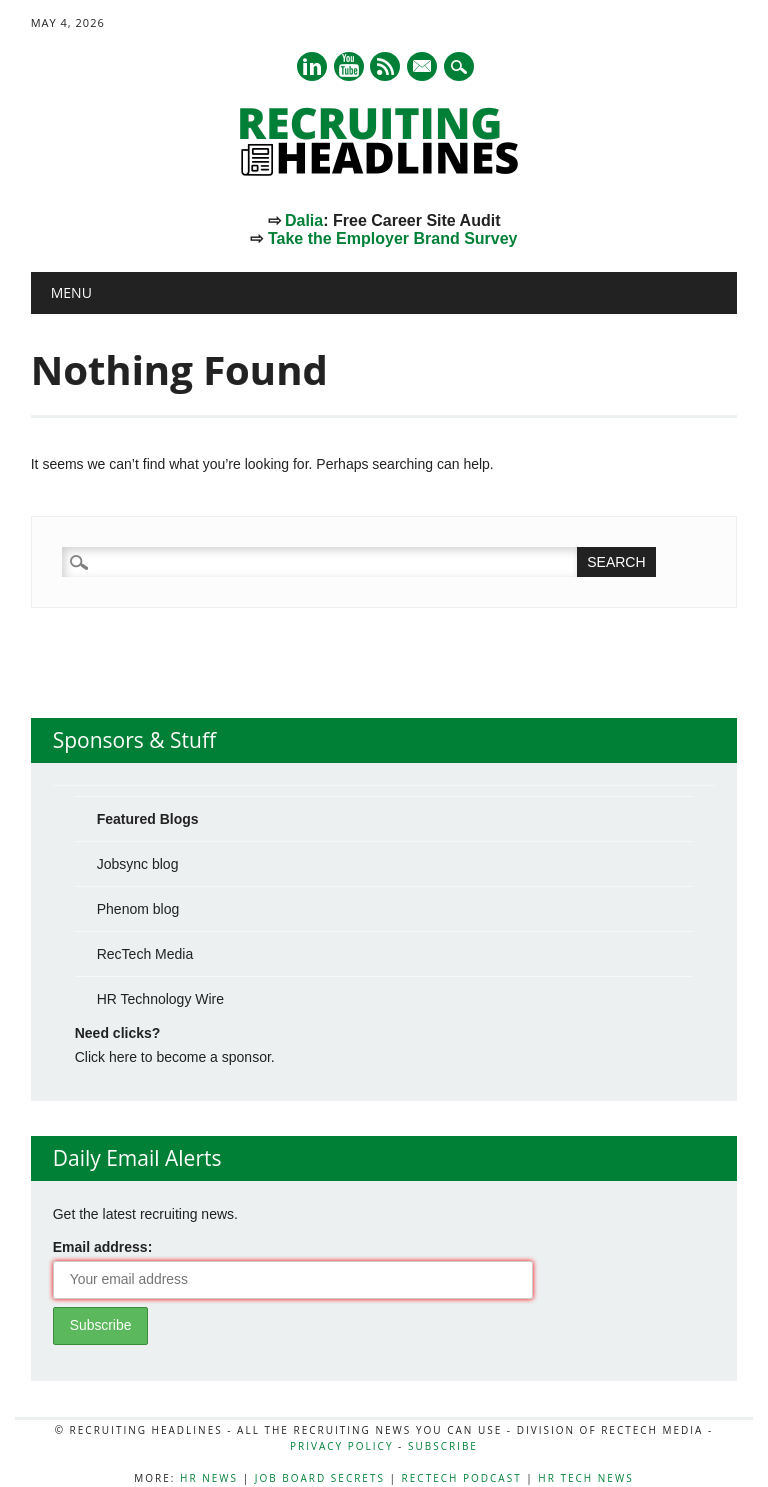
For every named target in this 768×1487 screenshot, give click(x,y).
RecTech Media (145, 954)
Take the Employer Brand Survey (393, 238)
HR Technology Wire (160, 999)
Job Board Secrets (320, 1478)
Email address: (103, 1247)
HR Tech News (585, 1478)
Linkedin (312, 66)
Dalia (304, 220)
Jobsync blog (138, 864)
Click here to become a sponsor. (175, 1057)
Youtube (349, 66)
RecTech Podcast (462, 1478)
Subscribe (443, 1446)
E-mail (424, 68)
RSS (385, 66)
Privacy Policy (341, 1446)
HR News (209, 1478)
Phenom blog (138, 909)
